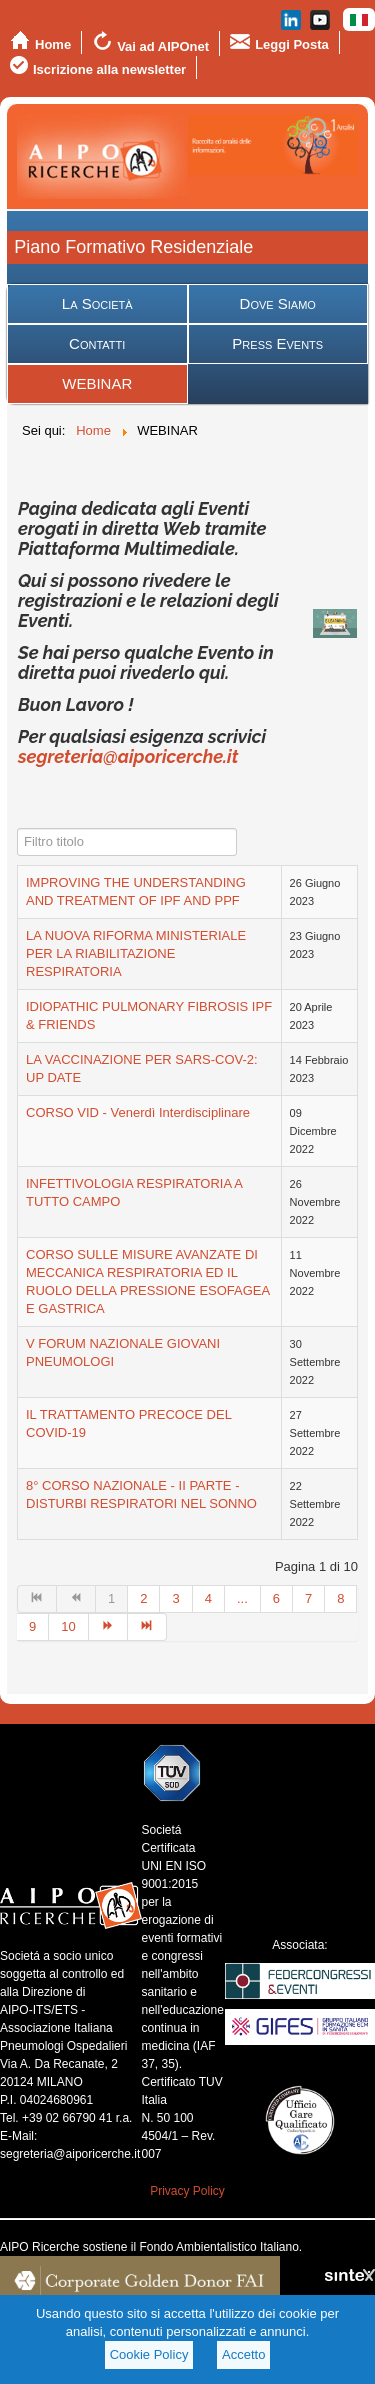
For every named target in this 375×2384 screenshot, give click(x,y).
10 (68, 1626)
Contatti (97, 343)
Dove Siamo (278, 303)
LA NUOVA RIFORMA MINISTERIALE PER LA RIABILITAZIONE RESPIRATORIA (136, 953)
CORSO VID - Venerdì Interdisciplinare (138, 1112)
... (242, 1598)
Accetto (243, 2354)
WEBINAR (97, 383)
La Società (97, 303)
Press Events (277, 343)
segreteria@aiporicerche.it (128, 756)
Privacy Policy (187, 2191)
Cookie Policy (149, 2354)
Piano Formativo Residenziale (133, 247)
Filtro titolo (17, 828)
